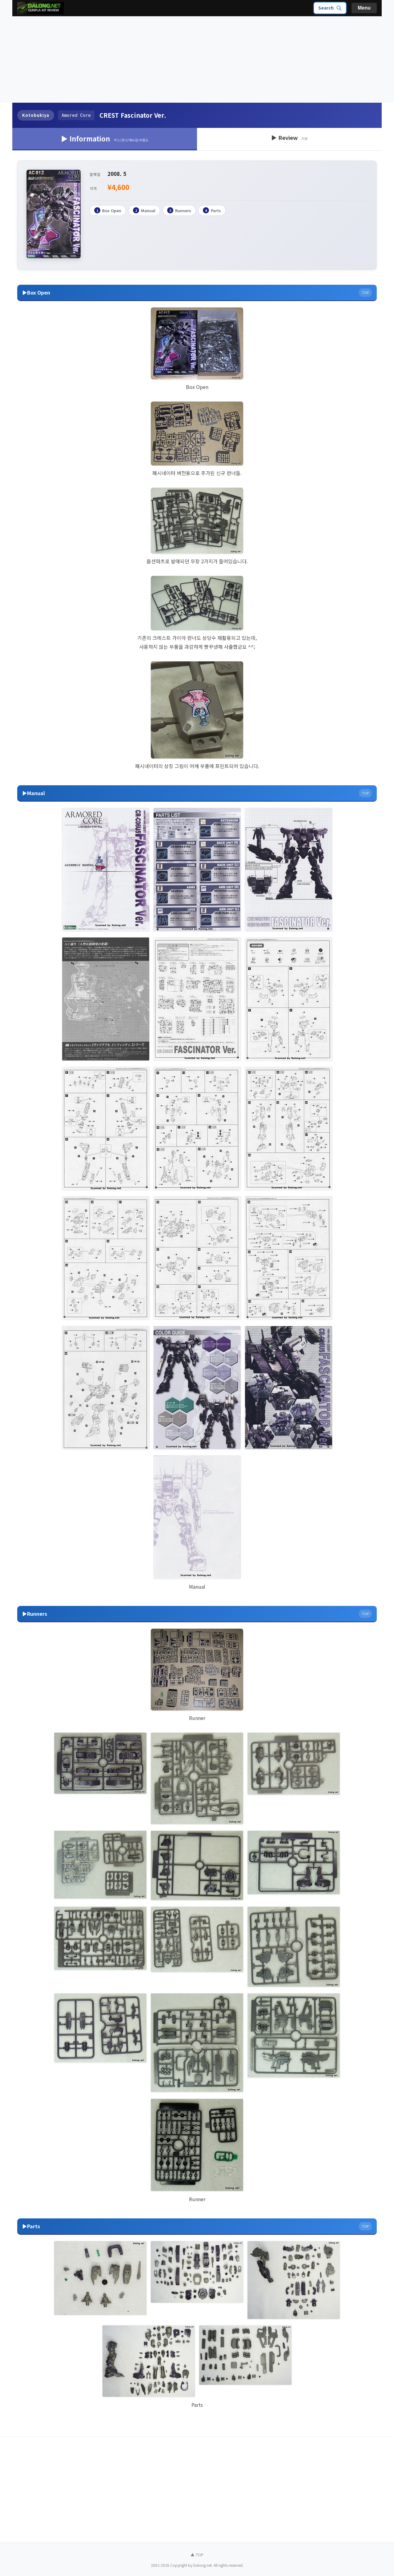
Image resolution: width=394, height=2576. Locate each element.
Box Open (107, 210)
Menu (364, 7)
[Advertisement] (197, 60)
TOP (365, 292)
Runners (179, 210)
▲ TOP (197, 2555)
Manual (144, 210)
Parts (212, 210)
